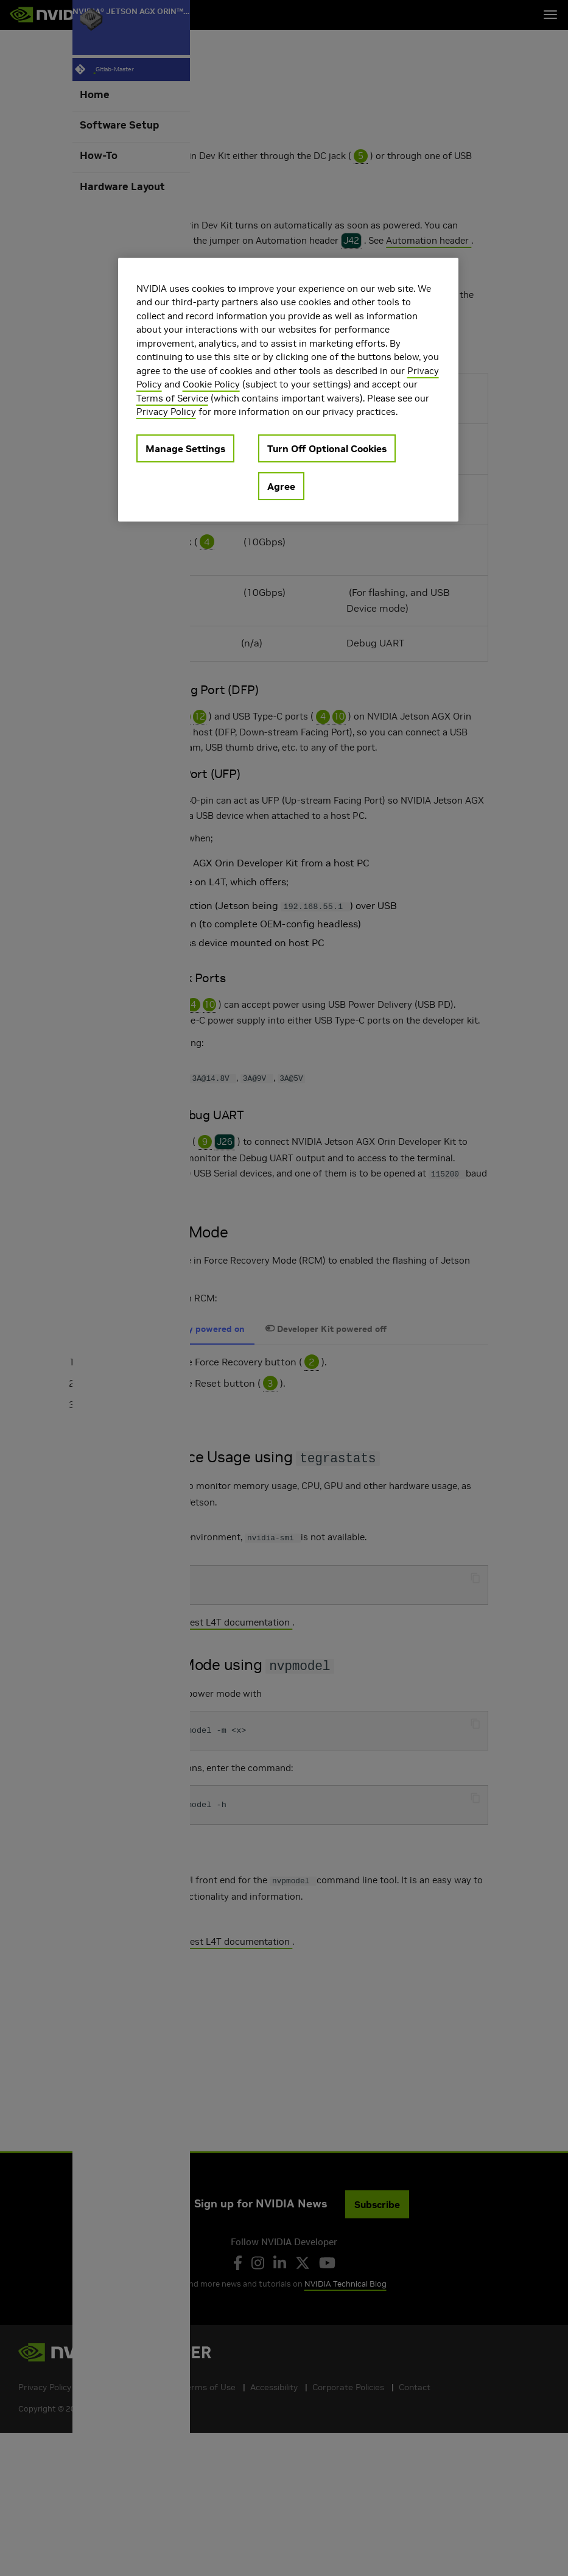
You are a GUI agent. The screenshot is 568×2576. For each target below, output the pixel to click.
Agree (281, 486)
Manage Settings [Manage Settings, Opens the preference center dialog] (185, 448)
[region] (288, 390)
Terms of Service (172, 398)
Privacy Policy (166, 411)
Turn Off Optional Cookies (327, 448)
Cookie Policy (211, 384)
